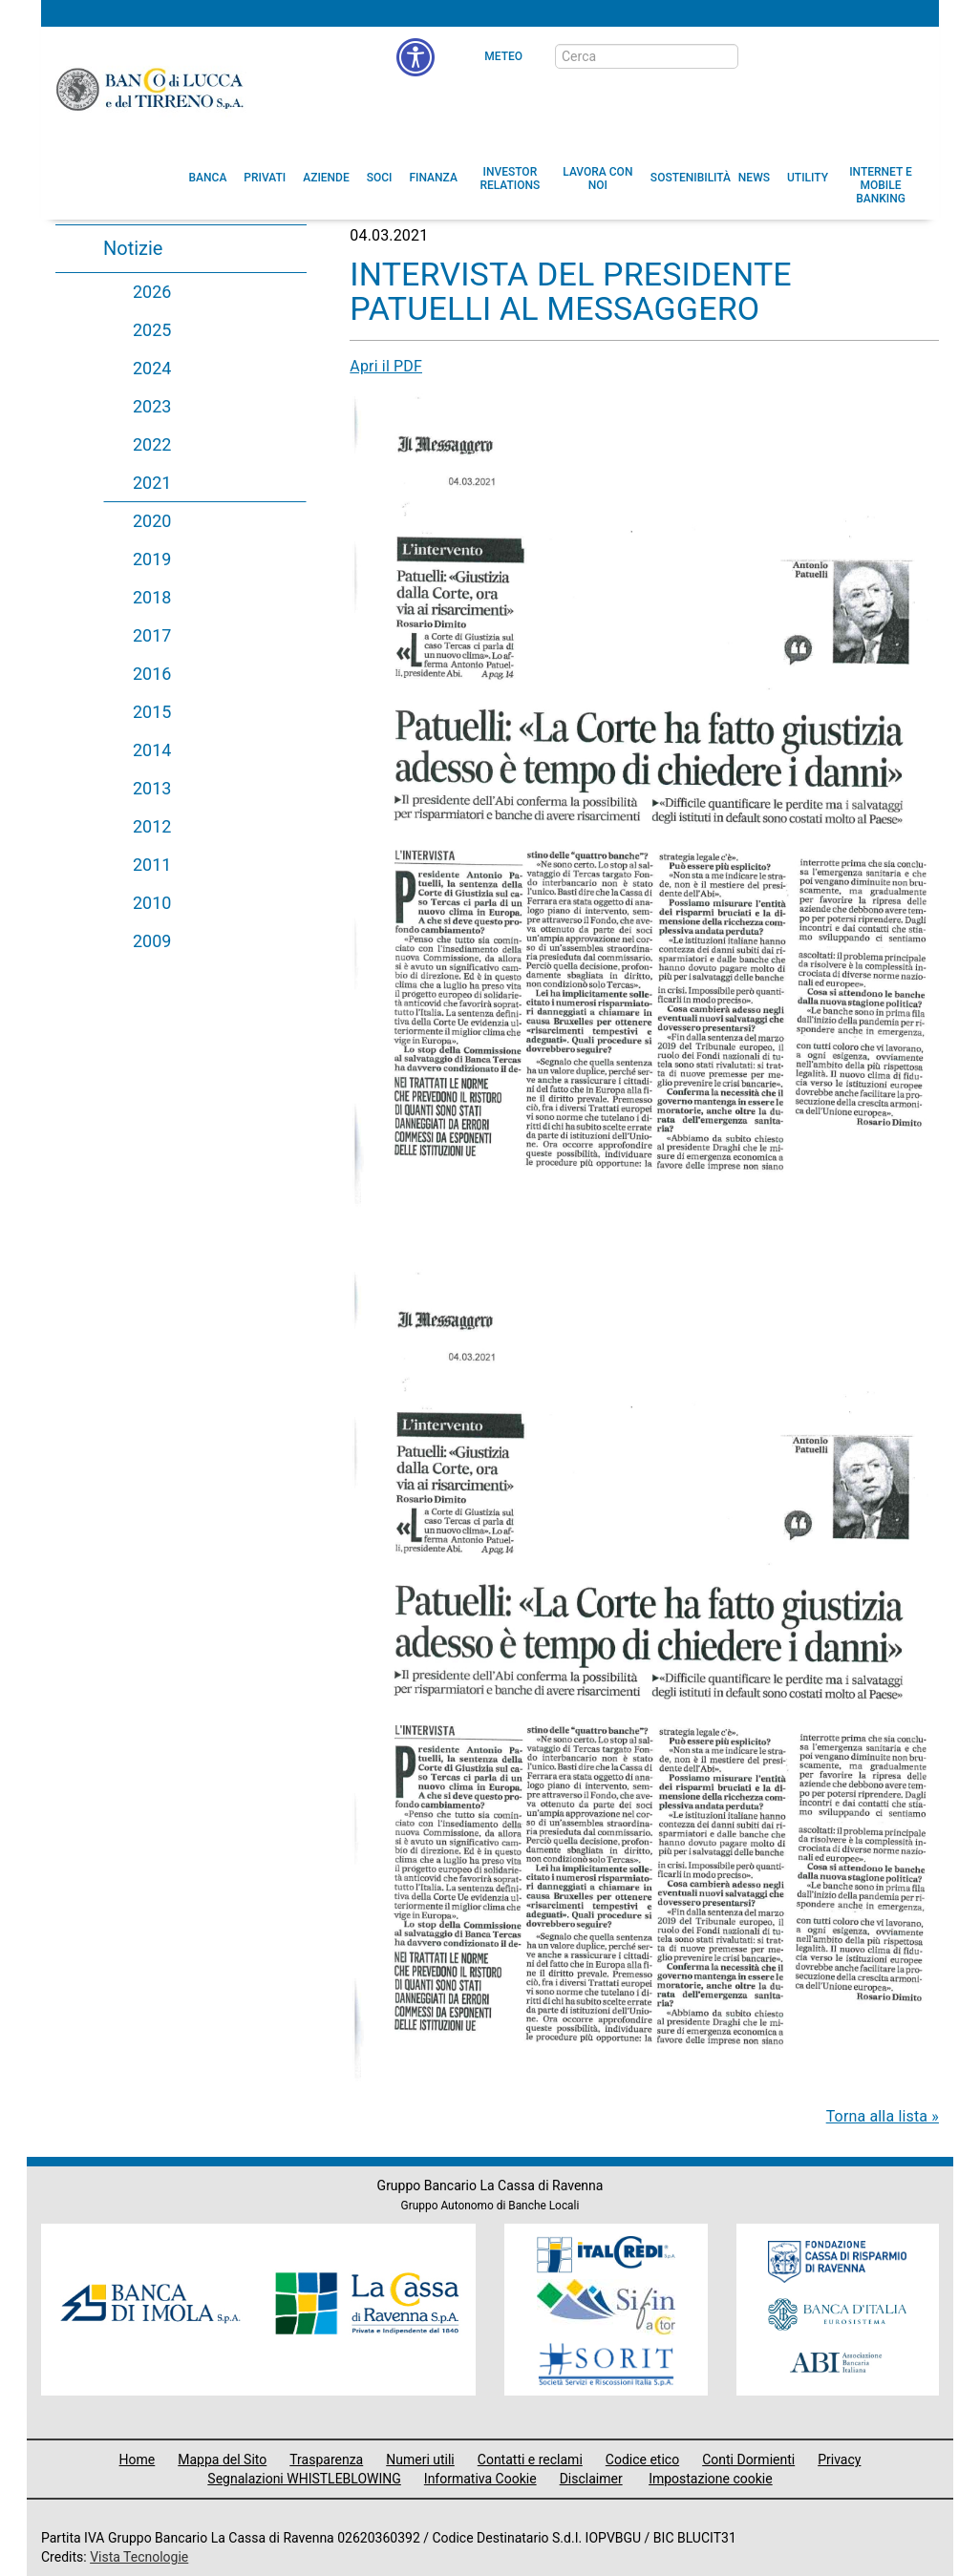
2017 (152, 635)
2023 (152, 406)
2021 (152, 483)
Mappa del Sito (222, 2459)
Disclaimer (591, 2478)
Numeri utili (420, 2459)
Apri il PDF (386, 366)
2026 (152, 292)
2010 (152, 903)
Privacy (839, 2459)
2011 (152, 865)
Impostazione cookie (711, 2478)
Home (137, 2459)
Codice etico (642, 2459)
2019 (152, 559)
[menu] (415, 57)
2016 (152, 674)
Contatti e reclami (530, 2459)
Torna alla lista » (882, 2116)
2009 (152, 941)
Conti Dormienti (748, 2459)
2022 (152, 444)
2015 (152, 712)
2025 (152, 330)
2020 (152, 521)
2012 (152, 826)
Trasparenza (326, 2459)
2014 (152, 750)
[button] (598, 178)
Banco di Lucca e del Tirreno (150, 88)
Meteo (503, 56)
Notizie (132, 248)
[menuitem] (208, 177)
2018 (152, 597)
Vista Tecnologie (139, 2557)
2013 (152, 788)
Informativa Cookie (480, 2478)
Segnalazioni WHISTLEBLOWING (304, 2478)
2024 (152, 368)
